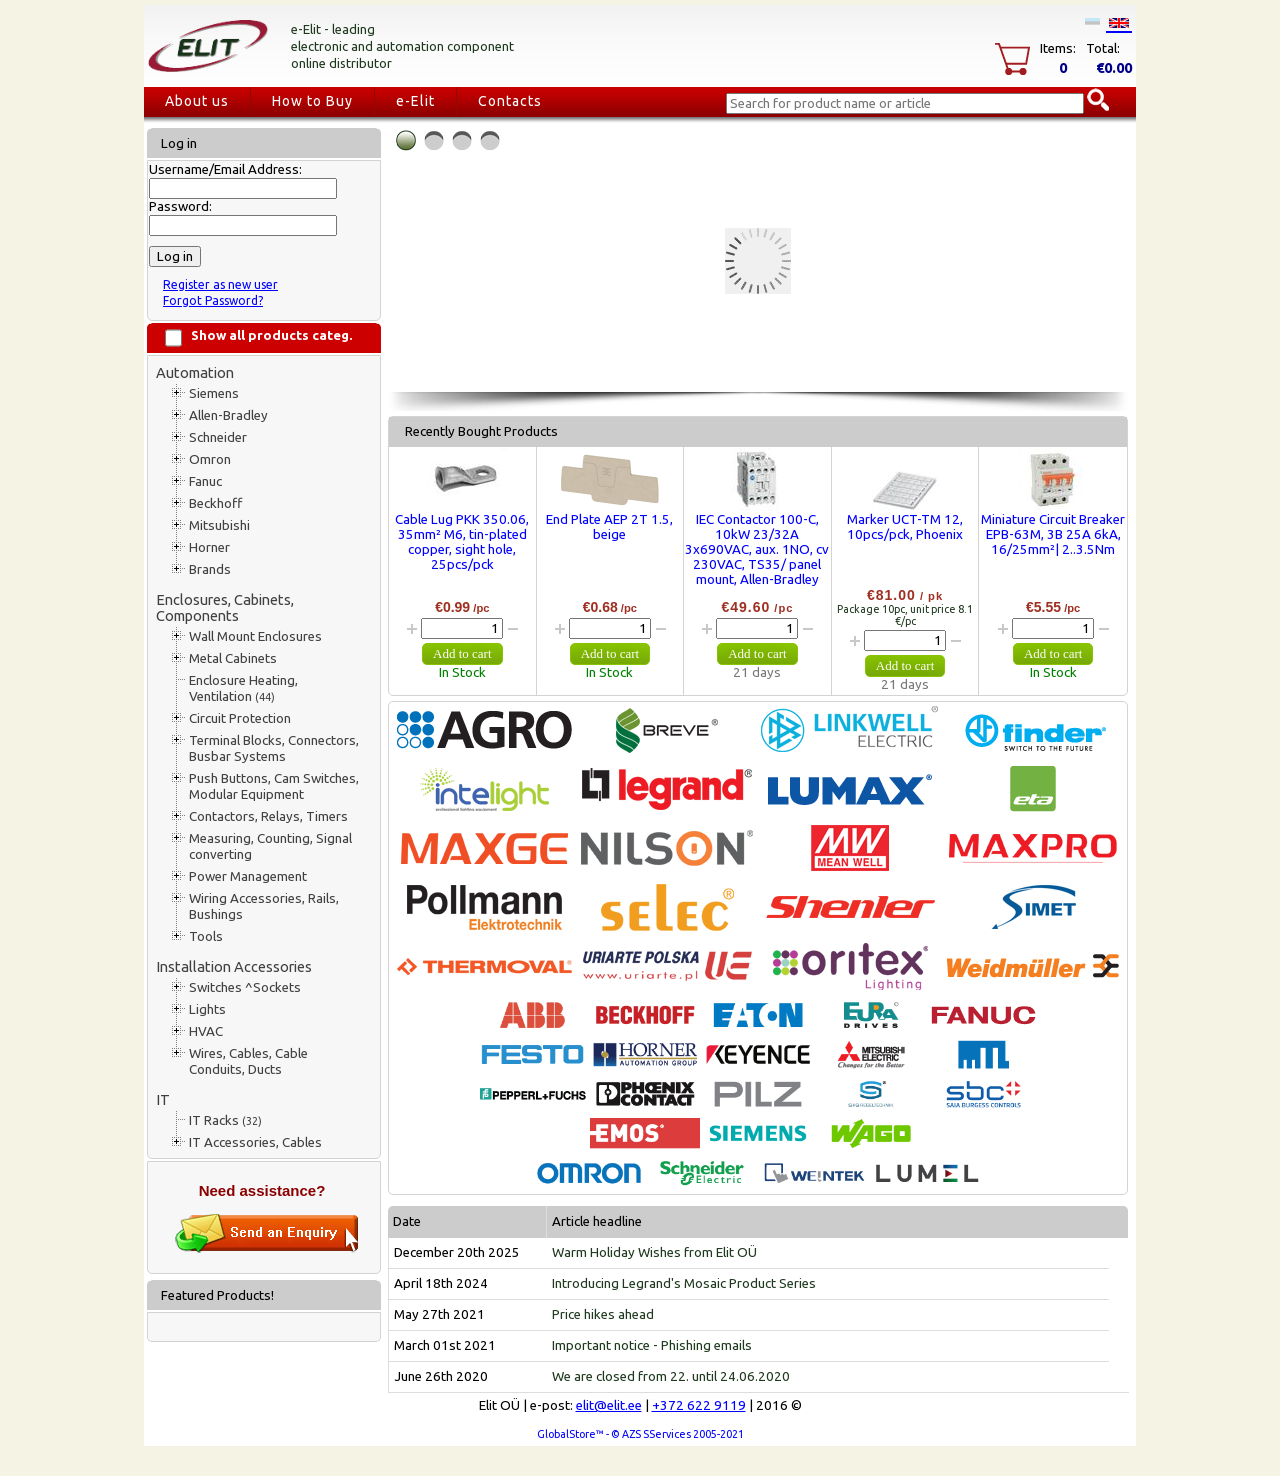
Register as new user (220, 284)
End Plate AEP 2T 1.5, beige (609, 527)
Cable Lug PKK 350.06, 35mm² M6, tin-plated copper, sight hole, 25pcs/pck (462, 542)
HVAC (206, 1031)
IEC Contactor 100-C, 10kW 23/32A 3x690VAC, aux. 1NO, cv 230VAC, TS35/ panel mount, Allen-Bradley (757, 549)
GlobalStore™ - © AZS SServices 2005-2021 (640, 1434)
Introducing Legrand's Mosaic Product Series (684, 1283)
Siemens (214, 393)
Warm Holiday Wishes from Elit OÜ (654, 1252)
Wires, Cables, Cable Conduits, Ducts (248, 1061)
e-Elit (415, 101)
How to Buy (312, 101)
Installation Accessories (234, 966)
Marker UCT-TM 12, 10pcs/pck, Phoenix (905, 527)
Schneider (218, 437)
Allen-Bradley (228, 415)
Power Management (248, 876)
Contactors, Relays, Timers (268, 816)
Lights (207, 1009)
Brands (210, 569)
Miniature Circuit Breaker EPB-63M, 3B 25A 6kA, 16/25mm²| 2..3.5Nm (1053, 534)
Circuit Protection (240, 718)
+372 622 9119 (699, 1405)
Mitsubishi (219, 525)
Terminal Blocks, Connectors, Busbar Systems (274, 748)
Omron (210, 459)
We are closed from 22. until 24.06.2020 (671, 1376)
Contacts (510, 101)
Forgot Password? (213, 300)
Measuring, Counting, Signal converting (270, 846)
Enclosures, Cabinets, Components (225, 607)
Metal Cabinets (233, 658)
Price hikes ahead (603, 1314)
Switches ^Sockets (245, 987)
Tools (206, 936)
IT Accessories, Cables (255, 1142)
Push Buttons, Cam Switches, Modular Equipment (274, 786)
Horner (209, 547)
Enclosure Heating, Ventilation (243, 688)
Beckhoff (215, 503)
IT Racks (225, 1120)
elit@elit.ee (609, 1405)
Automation (195, 372)
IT (163, 1099)
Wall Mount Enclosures (255, 636)
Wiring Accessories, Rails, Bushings (264, 906)
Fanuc (205, 481)
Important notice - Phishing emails (652, 1345)
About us (197, 101)
